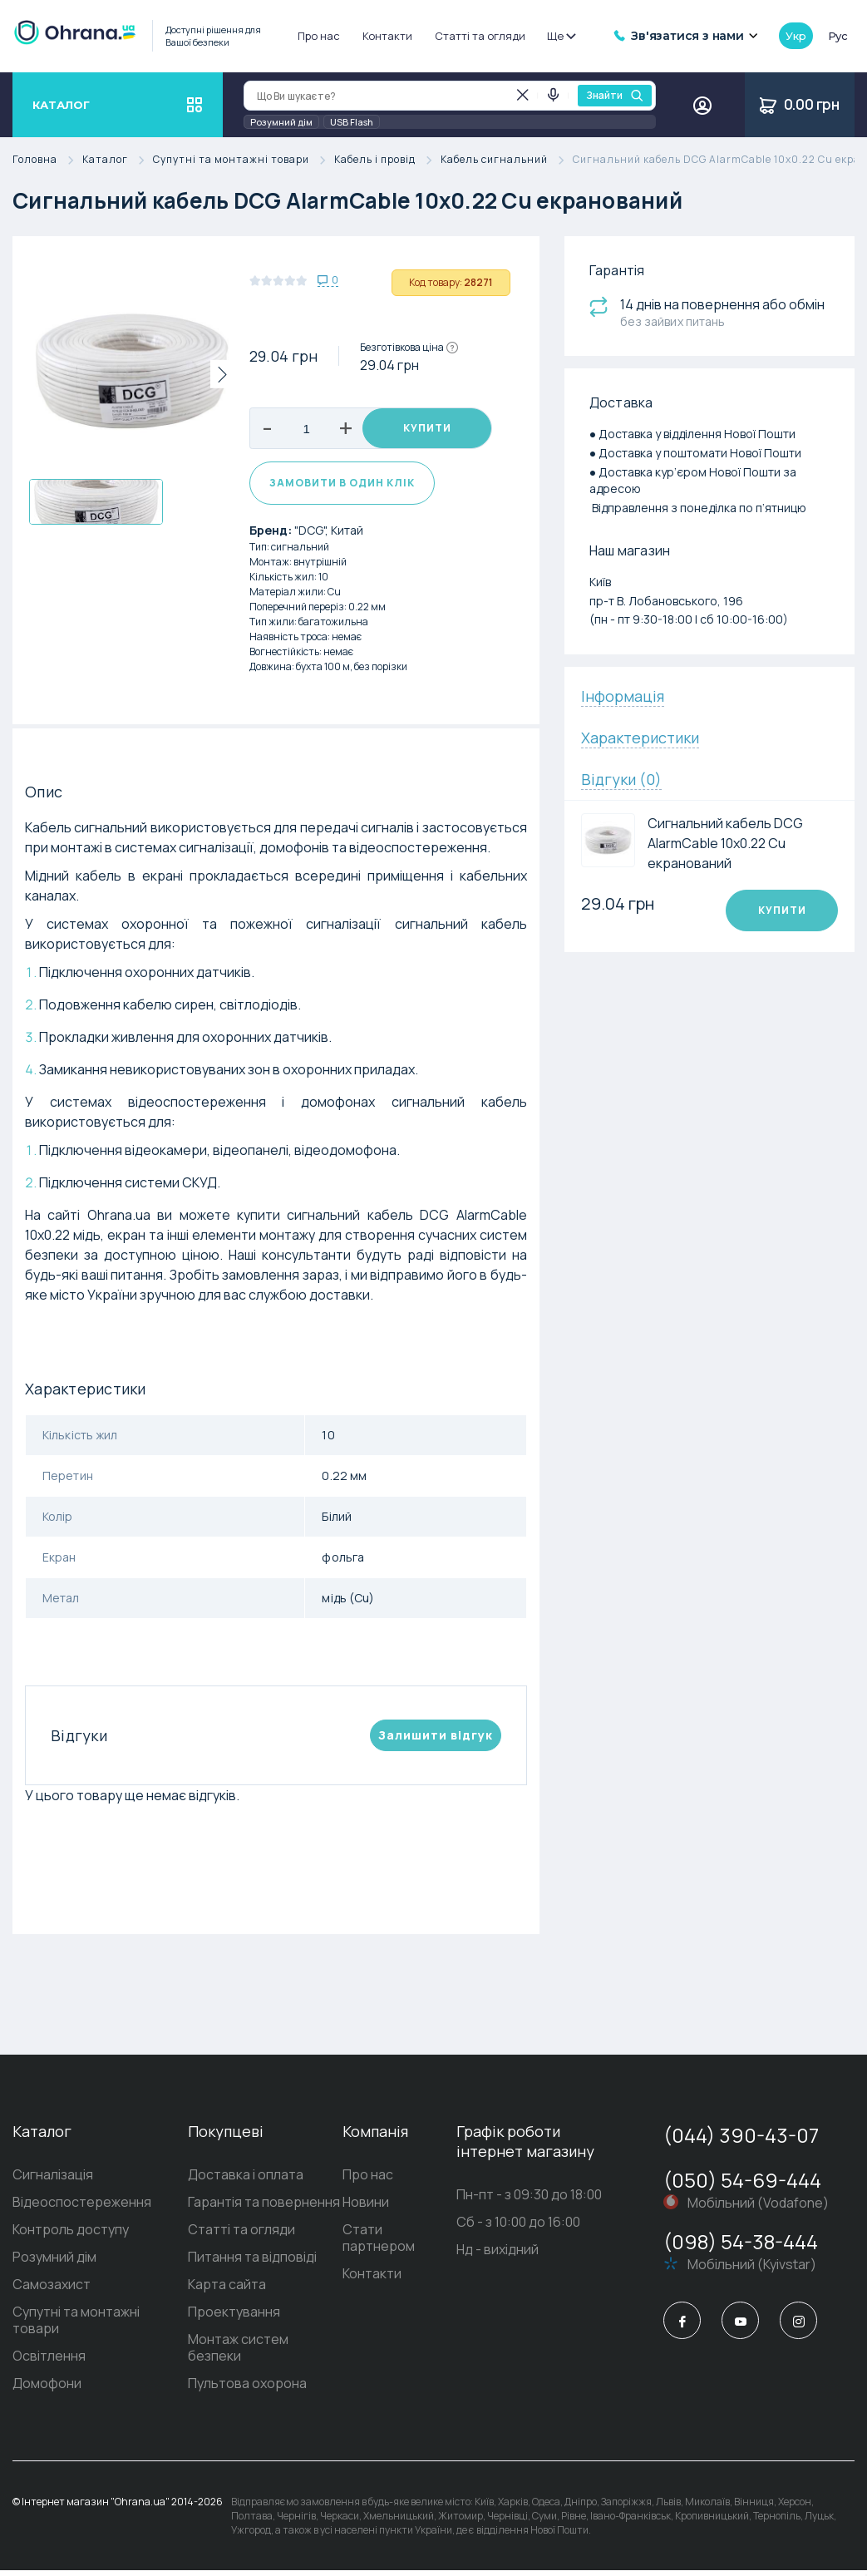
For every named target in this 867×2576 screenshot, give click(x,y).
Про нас (319, 35)
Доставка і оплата (245, 2180)
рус (838, 35)
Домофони (46, 2389)
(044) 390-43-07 (741, 2140)
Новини (365, 2207)
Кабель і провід (387, 160)
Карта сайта (227, 2290)
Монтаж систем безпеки (238, 2353)
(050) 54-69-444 (742, 2185)
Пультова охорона (247, 2389)
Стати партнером (378, 2243)
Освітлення (49, 2361)
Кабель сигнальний (507, 160)
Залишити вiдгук (435, 1741)
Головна (47, 160)
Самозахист (51, 2290)
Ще (560, 35)
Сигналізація (52, 2180)
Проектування (234, 2317)
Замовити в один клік (342, 488)
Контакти (387, 35)
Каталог (117, 160)
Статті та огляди (480, 35)
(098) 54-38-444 (740, 2247)
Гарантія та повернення (264, 2207)
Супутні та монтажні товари (243, 160)
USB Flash (351, 122)
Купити (427, 429)
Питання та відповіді (252, 2262)
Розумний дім (281, 122)
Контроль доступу (70, 2235)
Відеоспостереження (81, 2207)
